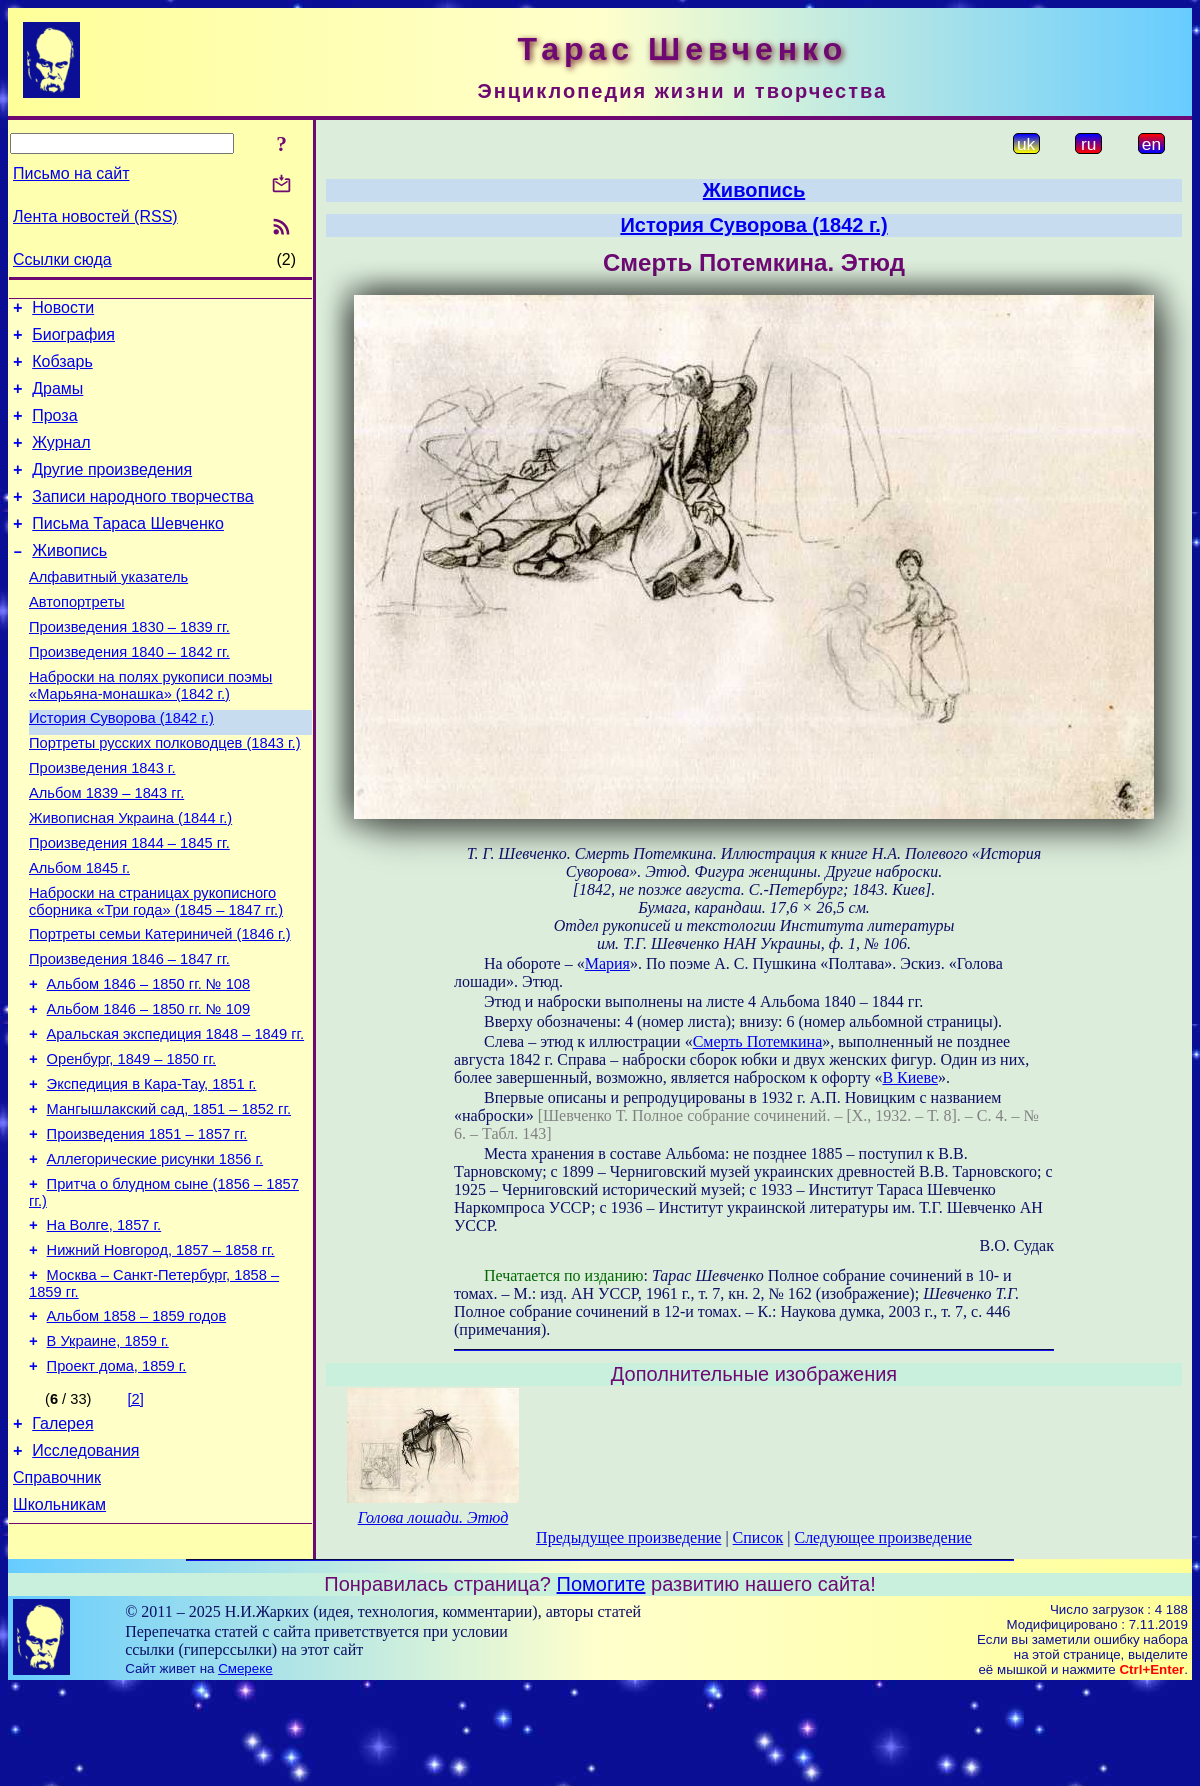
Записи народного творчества (143, 520)
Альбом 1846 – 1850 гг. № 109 (149, 1090)
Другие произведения (112, 490)
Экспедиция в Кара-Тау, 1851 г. (152, 1174)
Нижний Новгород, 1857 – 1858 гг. (161, 1358)
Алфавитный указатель (108, 610)
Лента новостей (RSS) (95, 216)
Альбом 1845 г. (79, 934)
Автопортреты (77, 638)
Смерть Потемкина (758, 1041)
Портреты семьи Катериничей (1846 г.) (160, 1006)
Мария (607, 963)
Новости (63, 310)
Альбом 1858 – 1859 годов (137, 1430)
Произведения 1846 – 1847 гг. (129, 1034)
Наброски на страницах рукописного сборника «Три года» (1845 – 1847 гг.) (156, 970)
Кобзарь (62, 370)
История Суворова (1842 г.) (121, 766)
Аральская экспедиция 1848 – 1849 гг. (176, 1118)
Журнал (61, 460)
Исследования (85, 1576)
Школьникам (59, 1636)
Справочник (57, 1606)
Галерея (62, 1546)
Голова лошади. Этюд (433, 1517)
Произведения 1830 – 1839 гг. (129, 666)
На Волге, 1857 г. (104, 1330)
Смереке (245, 1766)
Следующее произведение (882, 1537)
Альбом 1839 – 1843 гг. (106, 850)
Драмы (57, 400)
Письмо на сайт (71, 173)
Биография (73, 340)
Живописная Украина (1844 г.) (130, 878)
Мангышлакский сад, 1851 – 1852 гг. (169, 1202)
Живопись (69, 580)
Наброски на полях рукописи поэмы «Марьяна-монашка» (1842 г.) (150, 730)
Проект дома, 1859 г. (117, 1486)
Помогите (601, 1682)
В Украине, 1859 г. (108, 1458)
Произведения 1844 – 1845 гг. (129, 906)
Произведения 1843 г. (102, 822)
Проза (54, 430)
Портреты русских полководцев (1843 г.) (165, 794)
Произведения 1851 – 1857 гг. (147, 1230)
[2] (136, 1519)
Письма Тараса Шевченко (128, 550)
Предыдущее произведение (628, 1537)
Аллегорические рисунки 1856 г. (155, 1258)
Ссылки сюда (62, 259)
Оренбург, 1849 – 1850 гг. (131, 1146)
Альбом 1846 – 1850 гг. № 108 (149, 1062)
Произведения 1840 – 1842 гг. (129, 694)
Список (758, 1537)
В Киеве (910, 1077)
